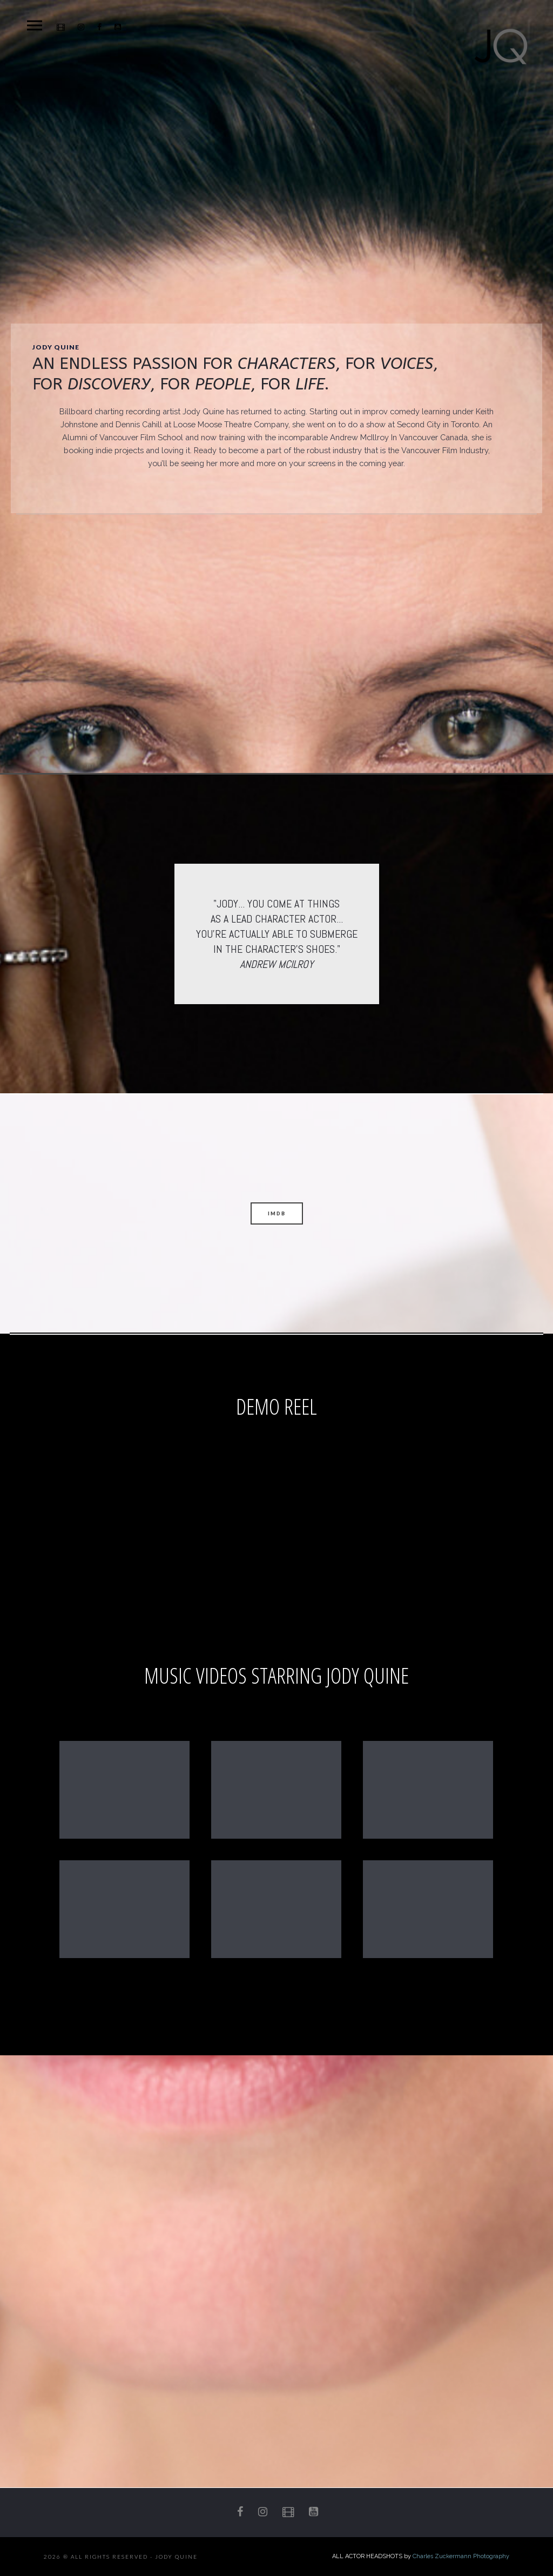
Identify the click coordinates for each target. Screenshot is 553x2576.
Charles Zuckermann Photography (461, 2556)
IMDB (277, 1213)
